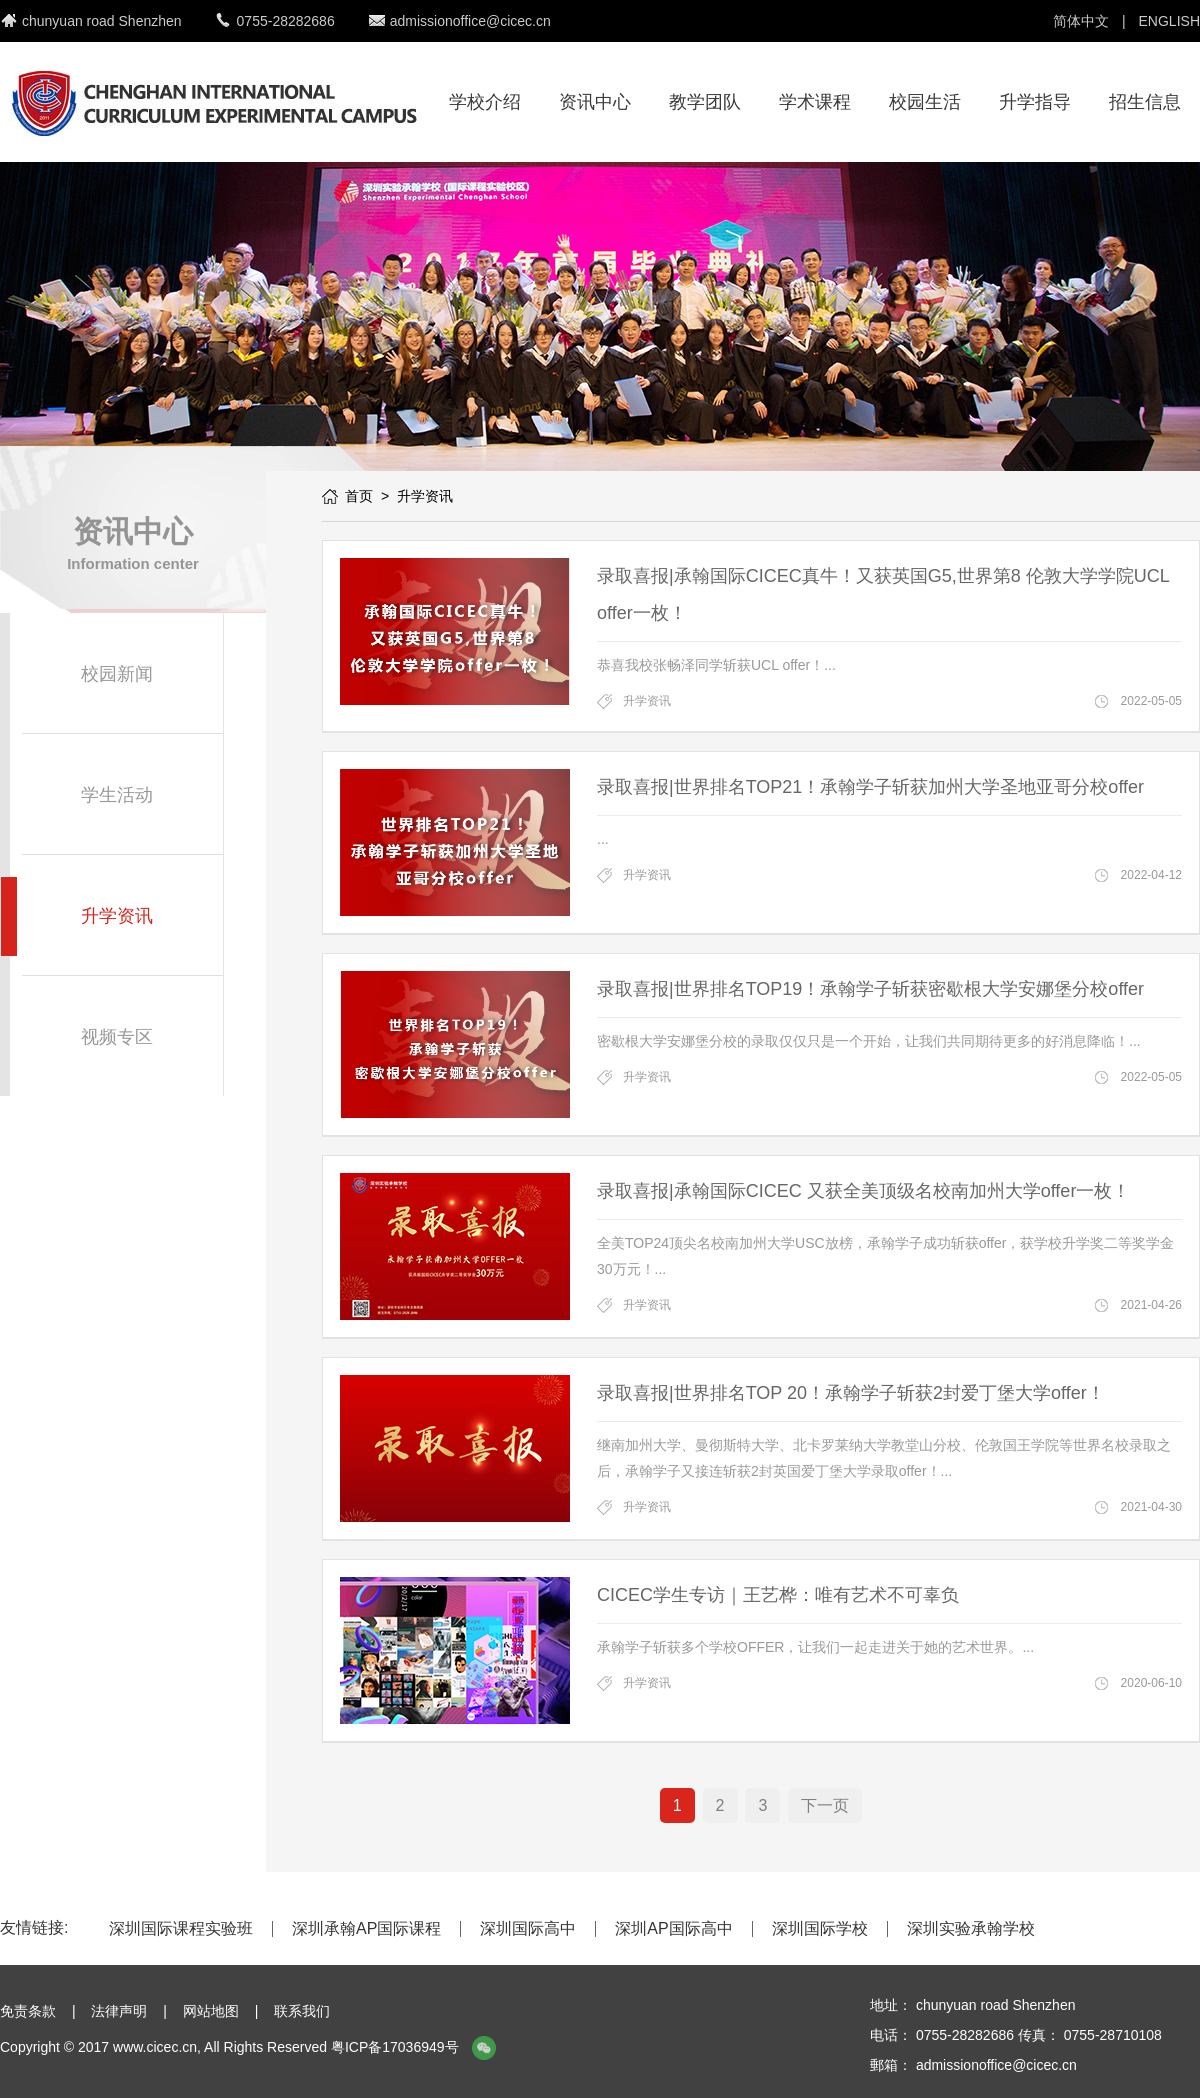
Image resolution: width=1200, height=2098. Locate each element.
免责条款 (28, 2011)
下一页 (825, 1805)
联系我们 (302, 2011)
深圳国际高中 (528, 1929)
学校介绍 (485, 102)
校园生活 (925, 102)
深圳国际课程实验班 (181, 1929)
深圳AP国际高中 (673, 1929)
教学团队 (705, 102)
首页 (359, 496)
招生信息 (1145, 102)
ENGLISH (1169, 21)
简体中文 (1081, 21)
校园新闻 (117, 674)
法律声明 (119, 2011)
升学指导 (1035, 102)
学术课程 (815, 102)
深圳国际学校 (820, 1929)
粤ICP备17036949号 (395, 2047)
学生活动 (117, 795)
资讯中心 (595, 102)
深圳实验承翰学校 (971, 1929)
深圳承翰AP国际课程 (366, 1929)
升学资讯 (117, 916)
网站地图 (211, 2011)
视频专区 (117, 1037)
